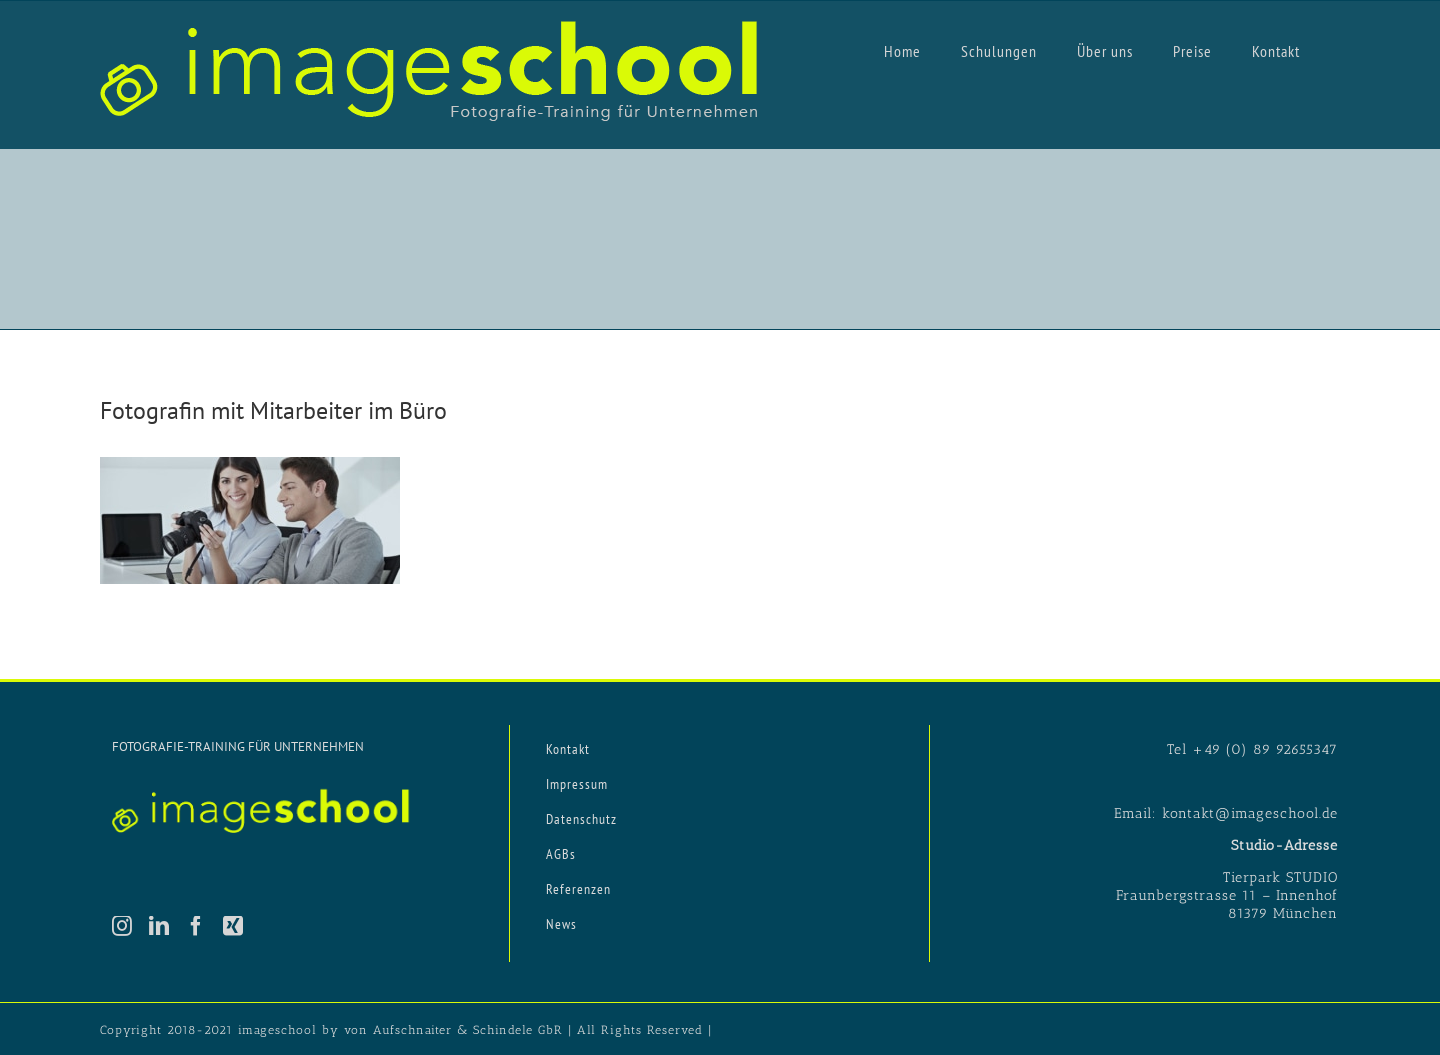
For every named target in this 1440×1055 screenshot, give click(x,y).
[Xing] (233, 926)
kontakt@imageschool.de (1250, 813)
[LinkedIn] (159, 926)
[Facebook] (196, 926)
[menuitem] (902, 50)
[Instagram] (122, 926)
